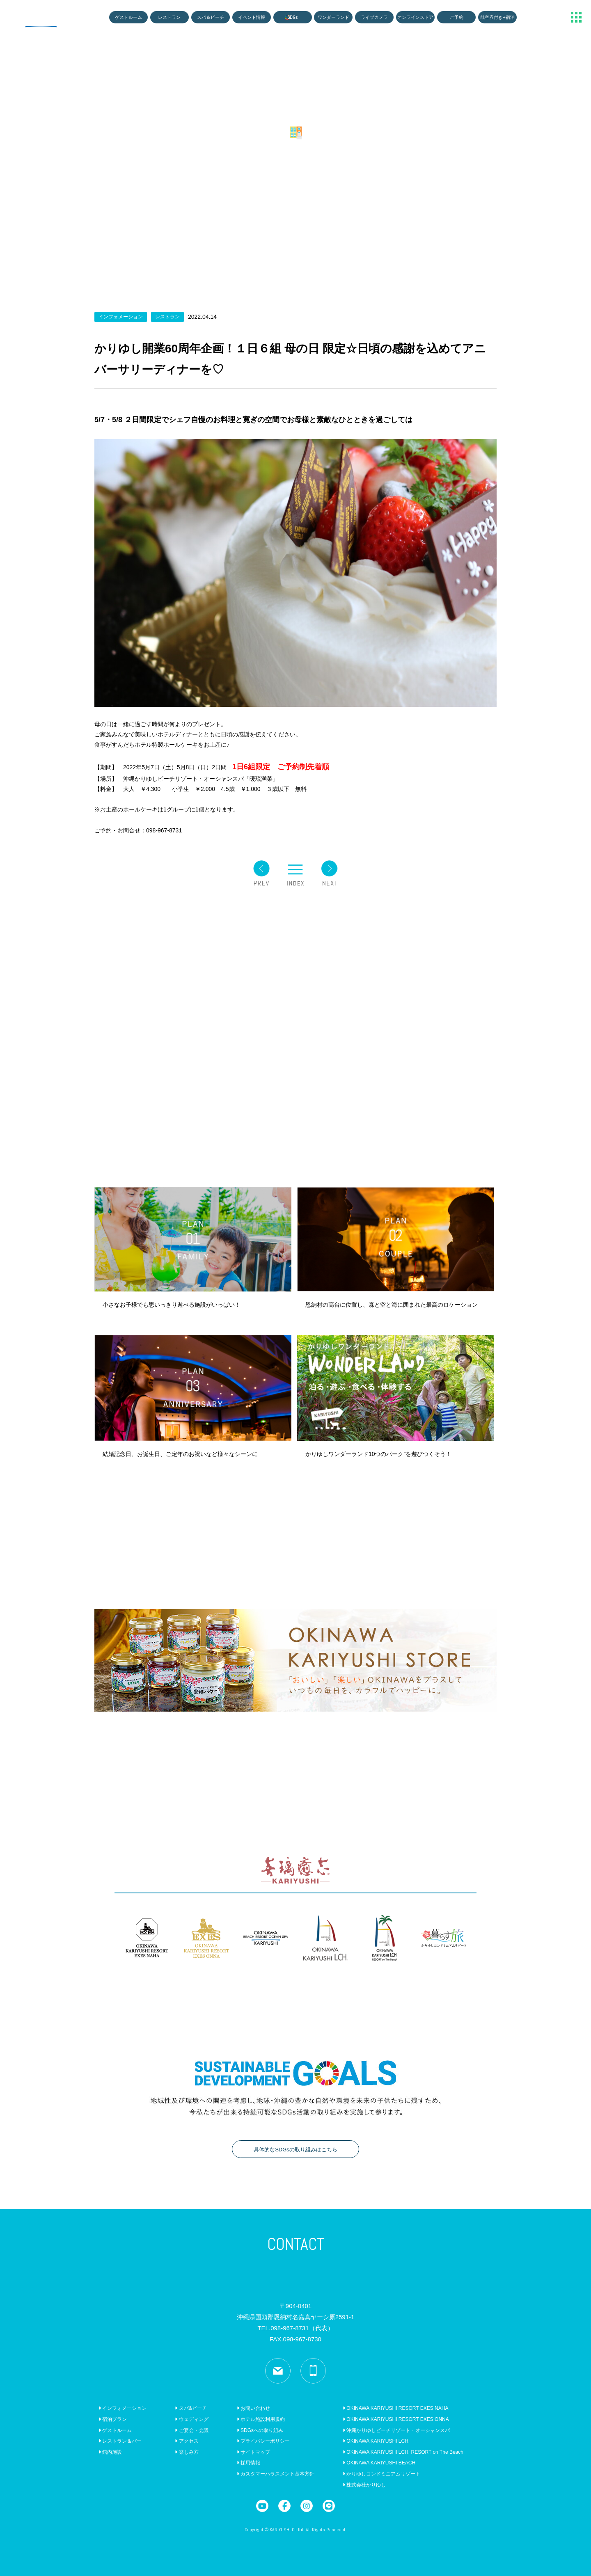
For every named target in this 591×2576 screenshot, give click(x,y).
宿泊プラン (112, 2419)
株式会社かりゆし (364, 2485)
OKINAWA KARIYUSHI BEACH (379, 2463)
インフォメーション (122, 2408)
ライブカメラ (374, 17)
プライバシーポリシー (263, 2441)
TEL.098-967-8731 (295, 2328)
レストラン (169, 17)
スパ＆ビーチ (210, 17)
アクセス (186, 2441)
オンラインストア (415, 17)
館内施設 (110, 2452)
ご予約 (456, 17)
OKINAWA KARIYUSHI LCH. (376, 2441)
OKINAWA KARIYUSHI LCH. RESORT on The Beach (403, 2452)
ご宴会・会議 (191, 2430)
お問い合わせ (253, 2408)
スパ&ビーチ (190, 2408)
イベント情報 (251, 17)
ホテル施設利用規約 (261, 2419)
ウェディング (191, 2419)
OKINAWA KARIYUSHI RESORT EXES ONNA (396, 2419)
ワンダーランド (333, 17)
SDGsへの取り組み (260, 2430)
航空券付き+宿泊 (497, 17)
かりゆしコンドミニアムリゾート (381, 2474)
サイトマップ (253, 2452)
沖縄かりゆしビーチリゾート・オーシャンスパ (396, 2430)
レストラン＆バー (120, 2441)
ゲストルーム (128, 17)
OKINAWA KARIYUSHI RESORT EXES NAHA (395, 2408)
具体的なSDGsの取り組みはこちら (295, 2149)
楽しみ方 (186, 2452)
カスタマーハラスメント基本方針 (275, 2474)
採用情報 (248, 2463)
